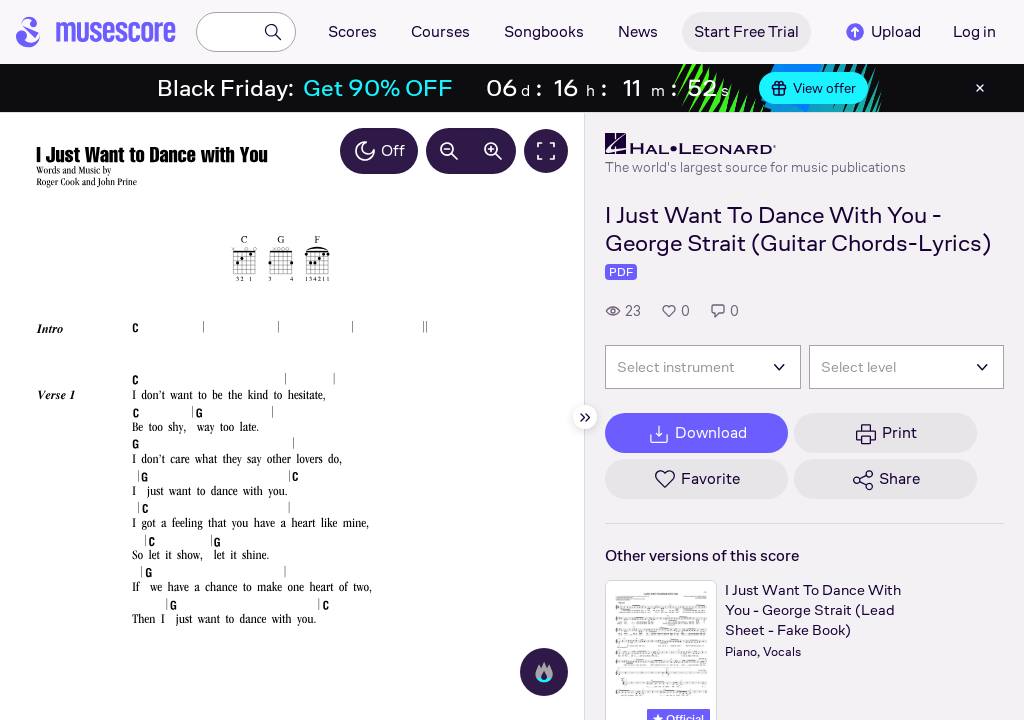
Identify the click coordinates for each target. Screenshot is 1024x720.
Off (379, 151)
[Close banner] (980, 88)
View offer (813, 88)
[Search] (273, 32)
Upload (882, 32)
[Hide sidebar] (585, 417)
